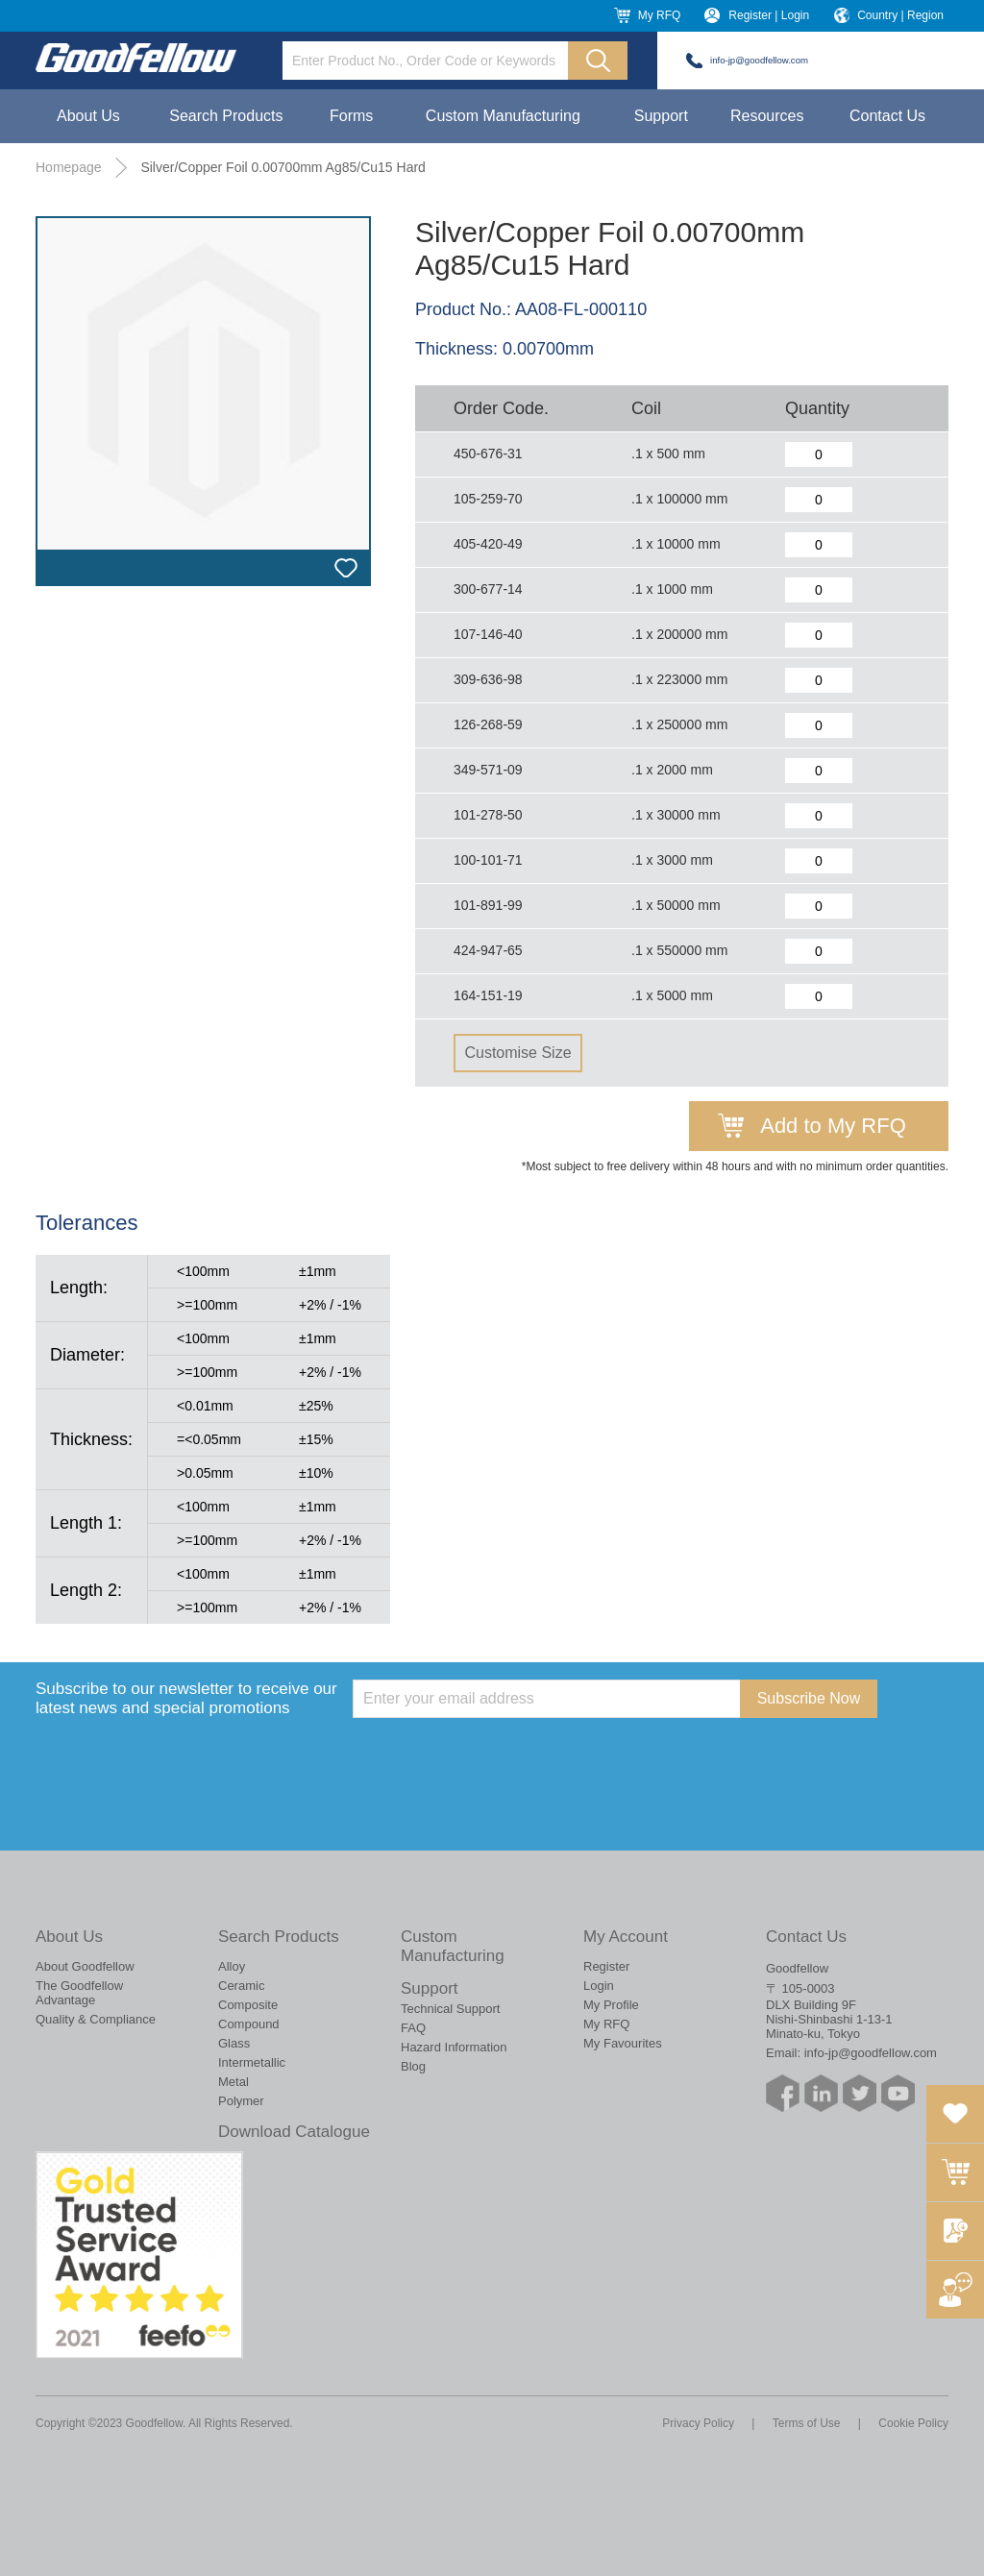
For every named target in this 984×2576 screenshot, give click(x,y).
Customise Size (517, 1052)
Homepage (69, 167)
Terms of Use (807, 2423)
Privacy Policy (698, 2423)
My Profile (611, 2005)
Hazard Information (454, 2047)
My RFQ (659, 15)
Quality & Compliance (96, 2019)
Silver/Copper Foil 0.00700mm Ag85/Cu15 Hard (283, 167)
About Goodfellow (85, 1966)
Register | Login (768, 15)
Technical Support (450, 2008)
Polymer (241, 2101)
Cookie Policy (913, 2423)
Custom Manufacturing (503, 116)
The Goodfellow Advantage (79, 1992)
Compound (249, 2024)
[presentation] (499, 1755)
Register (606, 1966)
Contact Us (887, 116)
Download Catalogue (294, 2131)
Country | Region (900, 15)
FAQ (413, 2028)
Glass (234, 2043)
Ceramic (241, 1985)
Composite (248, 2005)
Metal (233, 2081)
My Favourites (622, 2043)
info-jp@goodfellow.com (759, 60)
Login (598, 1985)
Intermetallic (251, 2062)
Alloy (231, 1966)
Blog (413, 2066)
